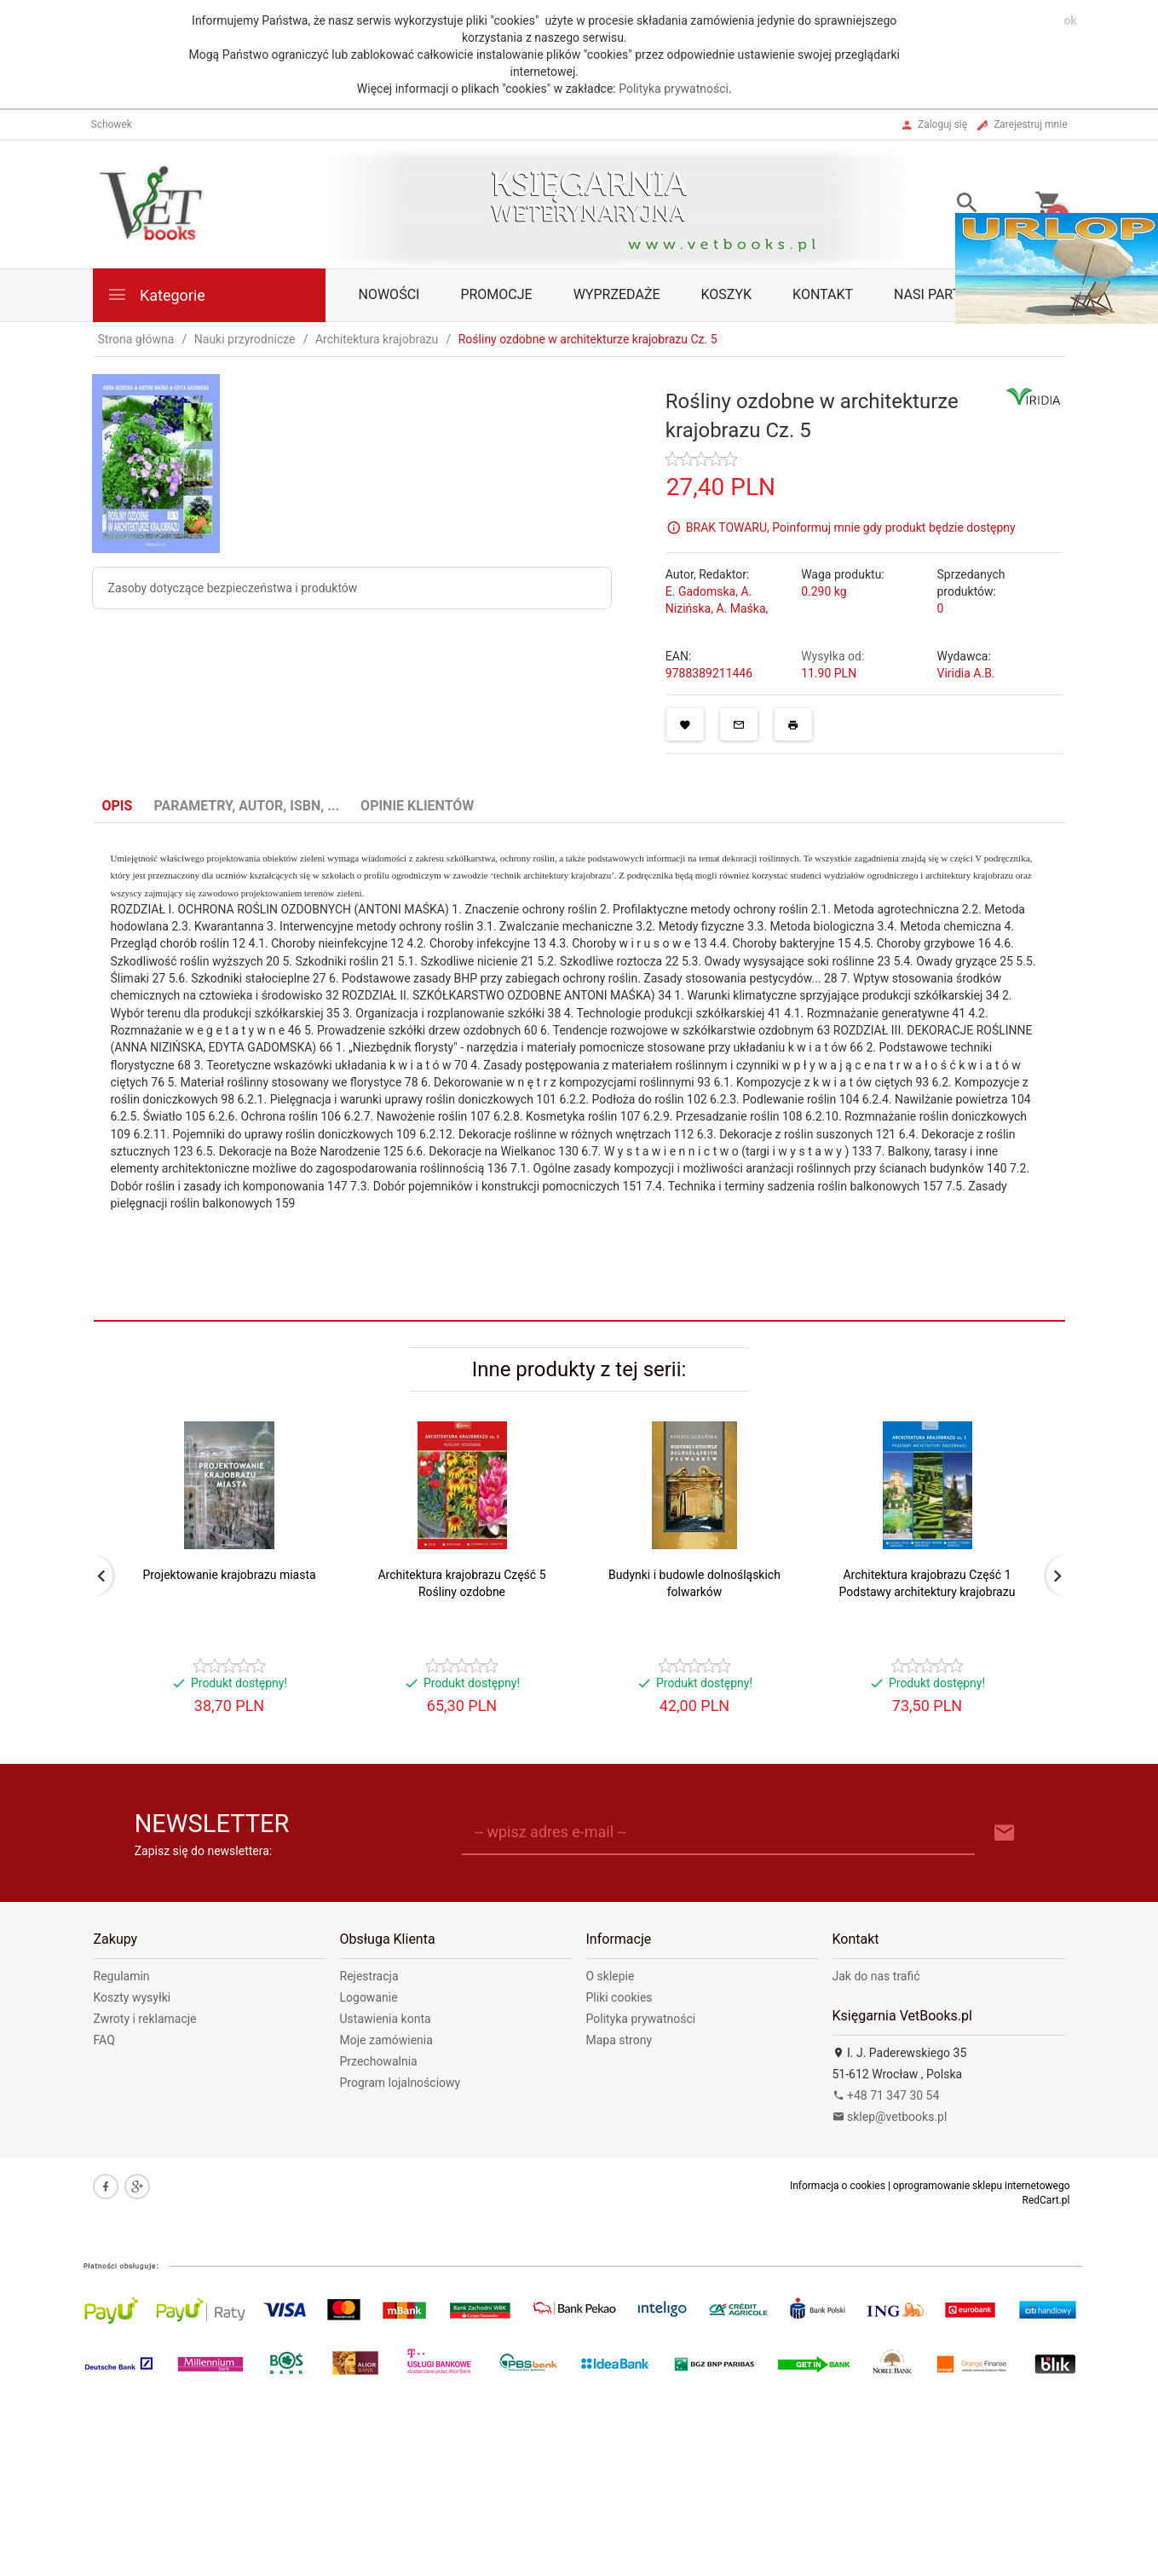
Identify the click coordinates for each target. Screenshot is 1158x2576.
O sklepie (610, 1976)
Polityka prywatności (674, 88)
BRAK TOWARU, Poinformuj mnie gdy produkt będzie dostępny (851, 527)
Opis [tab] (117, 806)
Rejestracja (369, 1976)
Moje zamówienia (386, 2040)
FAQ (104, 2040)
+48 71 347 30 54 (886, 2095)
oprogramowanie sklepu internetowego (981, 2186)
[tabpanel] (579, 1046)
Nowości (389, 294)
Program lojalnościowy (400, 2082)
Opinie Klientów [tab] (417, 806)
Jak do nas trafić (876, 1976)
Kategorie (156, 294)
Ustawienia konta (385, 2019)
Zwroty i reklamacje (145, 2019)
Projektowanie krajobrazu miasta (228, 1575)
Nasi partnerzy (948, 294)
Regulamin (122, 1976)
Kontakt (822, 294)
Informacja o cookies (837, 2186)
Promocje (496, 294)
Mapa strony (619, 2040)
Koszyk (726, 294)
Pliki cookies (619, 1997)
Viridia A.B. (965, 673)
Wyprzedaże (616, 294)
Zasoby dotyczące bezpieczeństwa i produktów (233, 588)
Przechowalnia (379, 2061)
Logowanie (369, 1997)
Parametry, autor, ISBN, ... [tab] (246, 806)
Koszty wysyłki (132, 1997)
